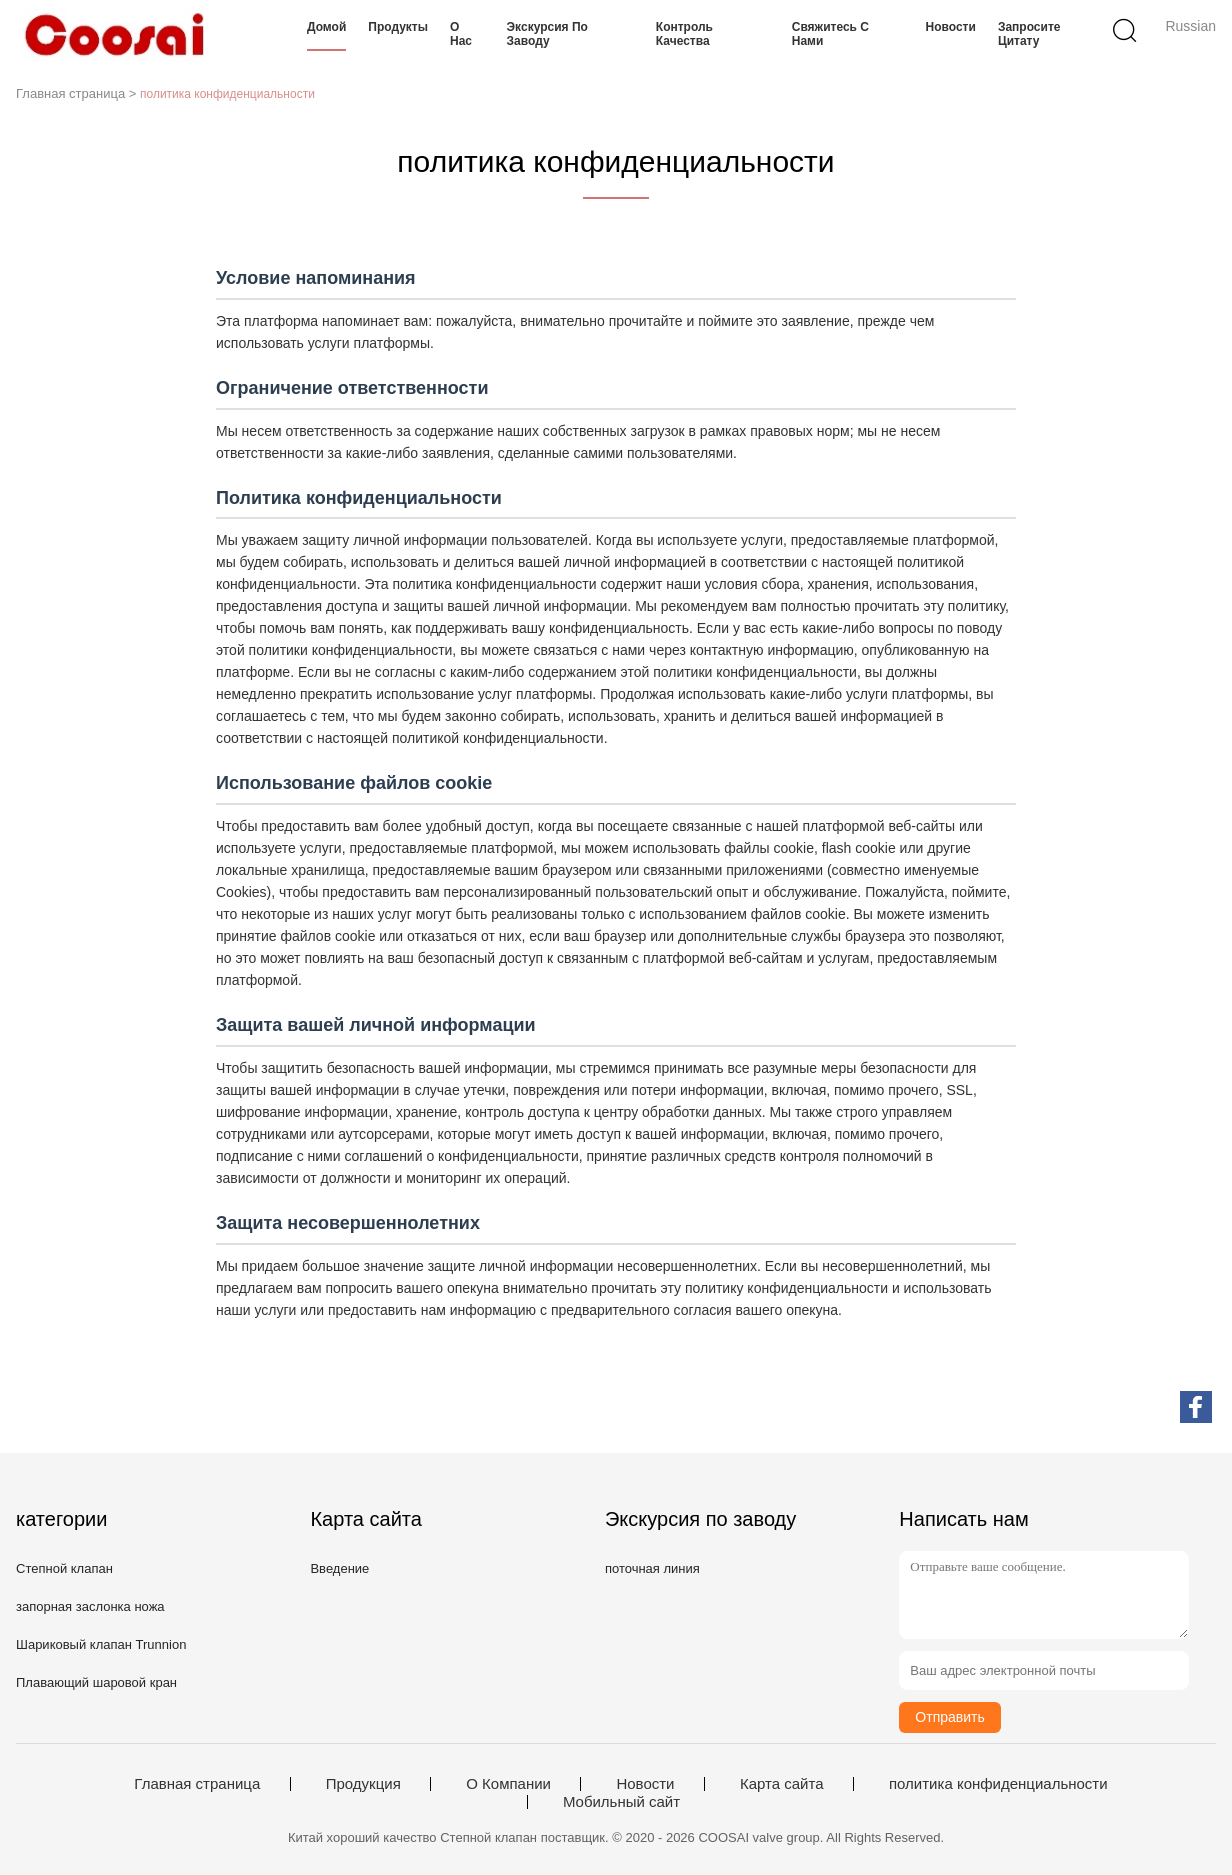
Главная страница (197, 1784)
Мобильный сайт (621, 1802)
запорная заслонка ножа (90, 1606)
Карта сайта (782, 1784)
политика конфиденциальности (998, 1784)
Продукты (398, 27)
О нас (461, 34)
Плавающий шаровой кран (96, 1682)
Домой (326, 27)
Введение (339, 1568)
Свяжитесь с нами (830, 34)
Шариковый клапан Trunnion (101, 1644)
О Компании (508, 1784)
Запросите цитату (1029, 34)
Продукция (363, 1784)
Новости (951, 27)
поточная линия (652, 1568)
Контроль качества (684, 34)
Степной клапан (64, 1568)
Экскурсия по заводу (547, 34)
